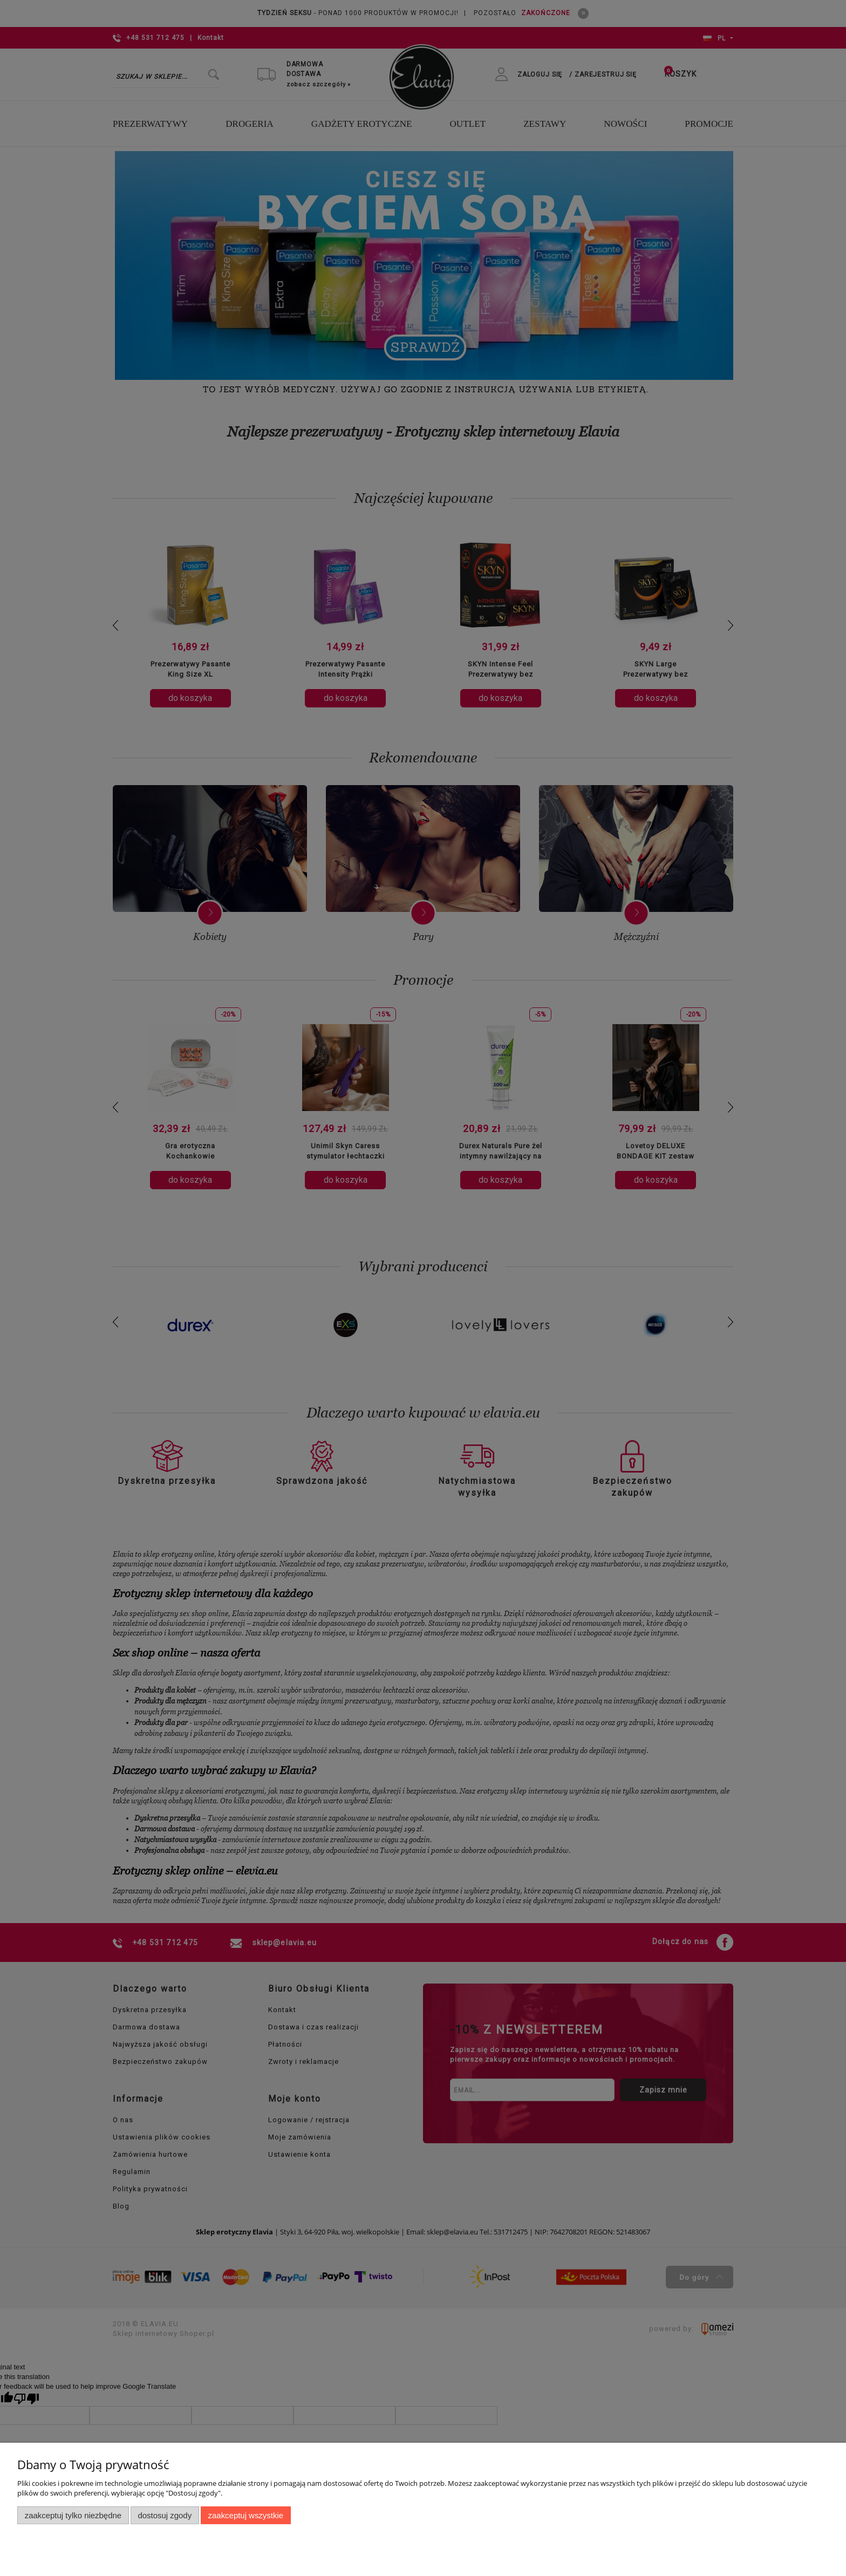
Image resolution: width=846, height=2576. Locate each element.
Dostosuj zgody (165, 2515)
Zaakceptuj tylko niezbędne (73, 2515)
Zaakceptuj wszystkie (245, 2515)
